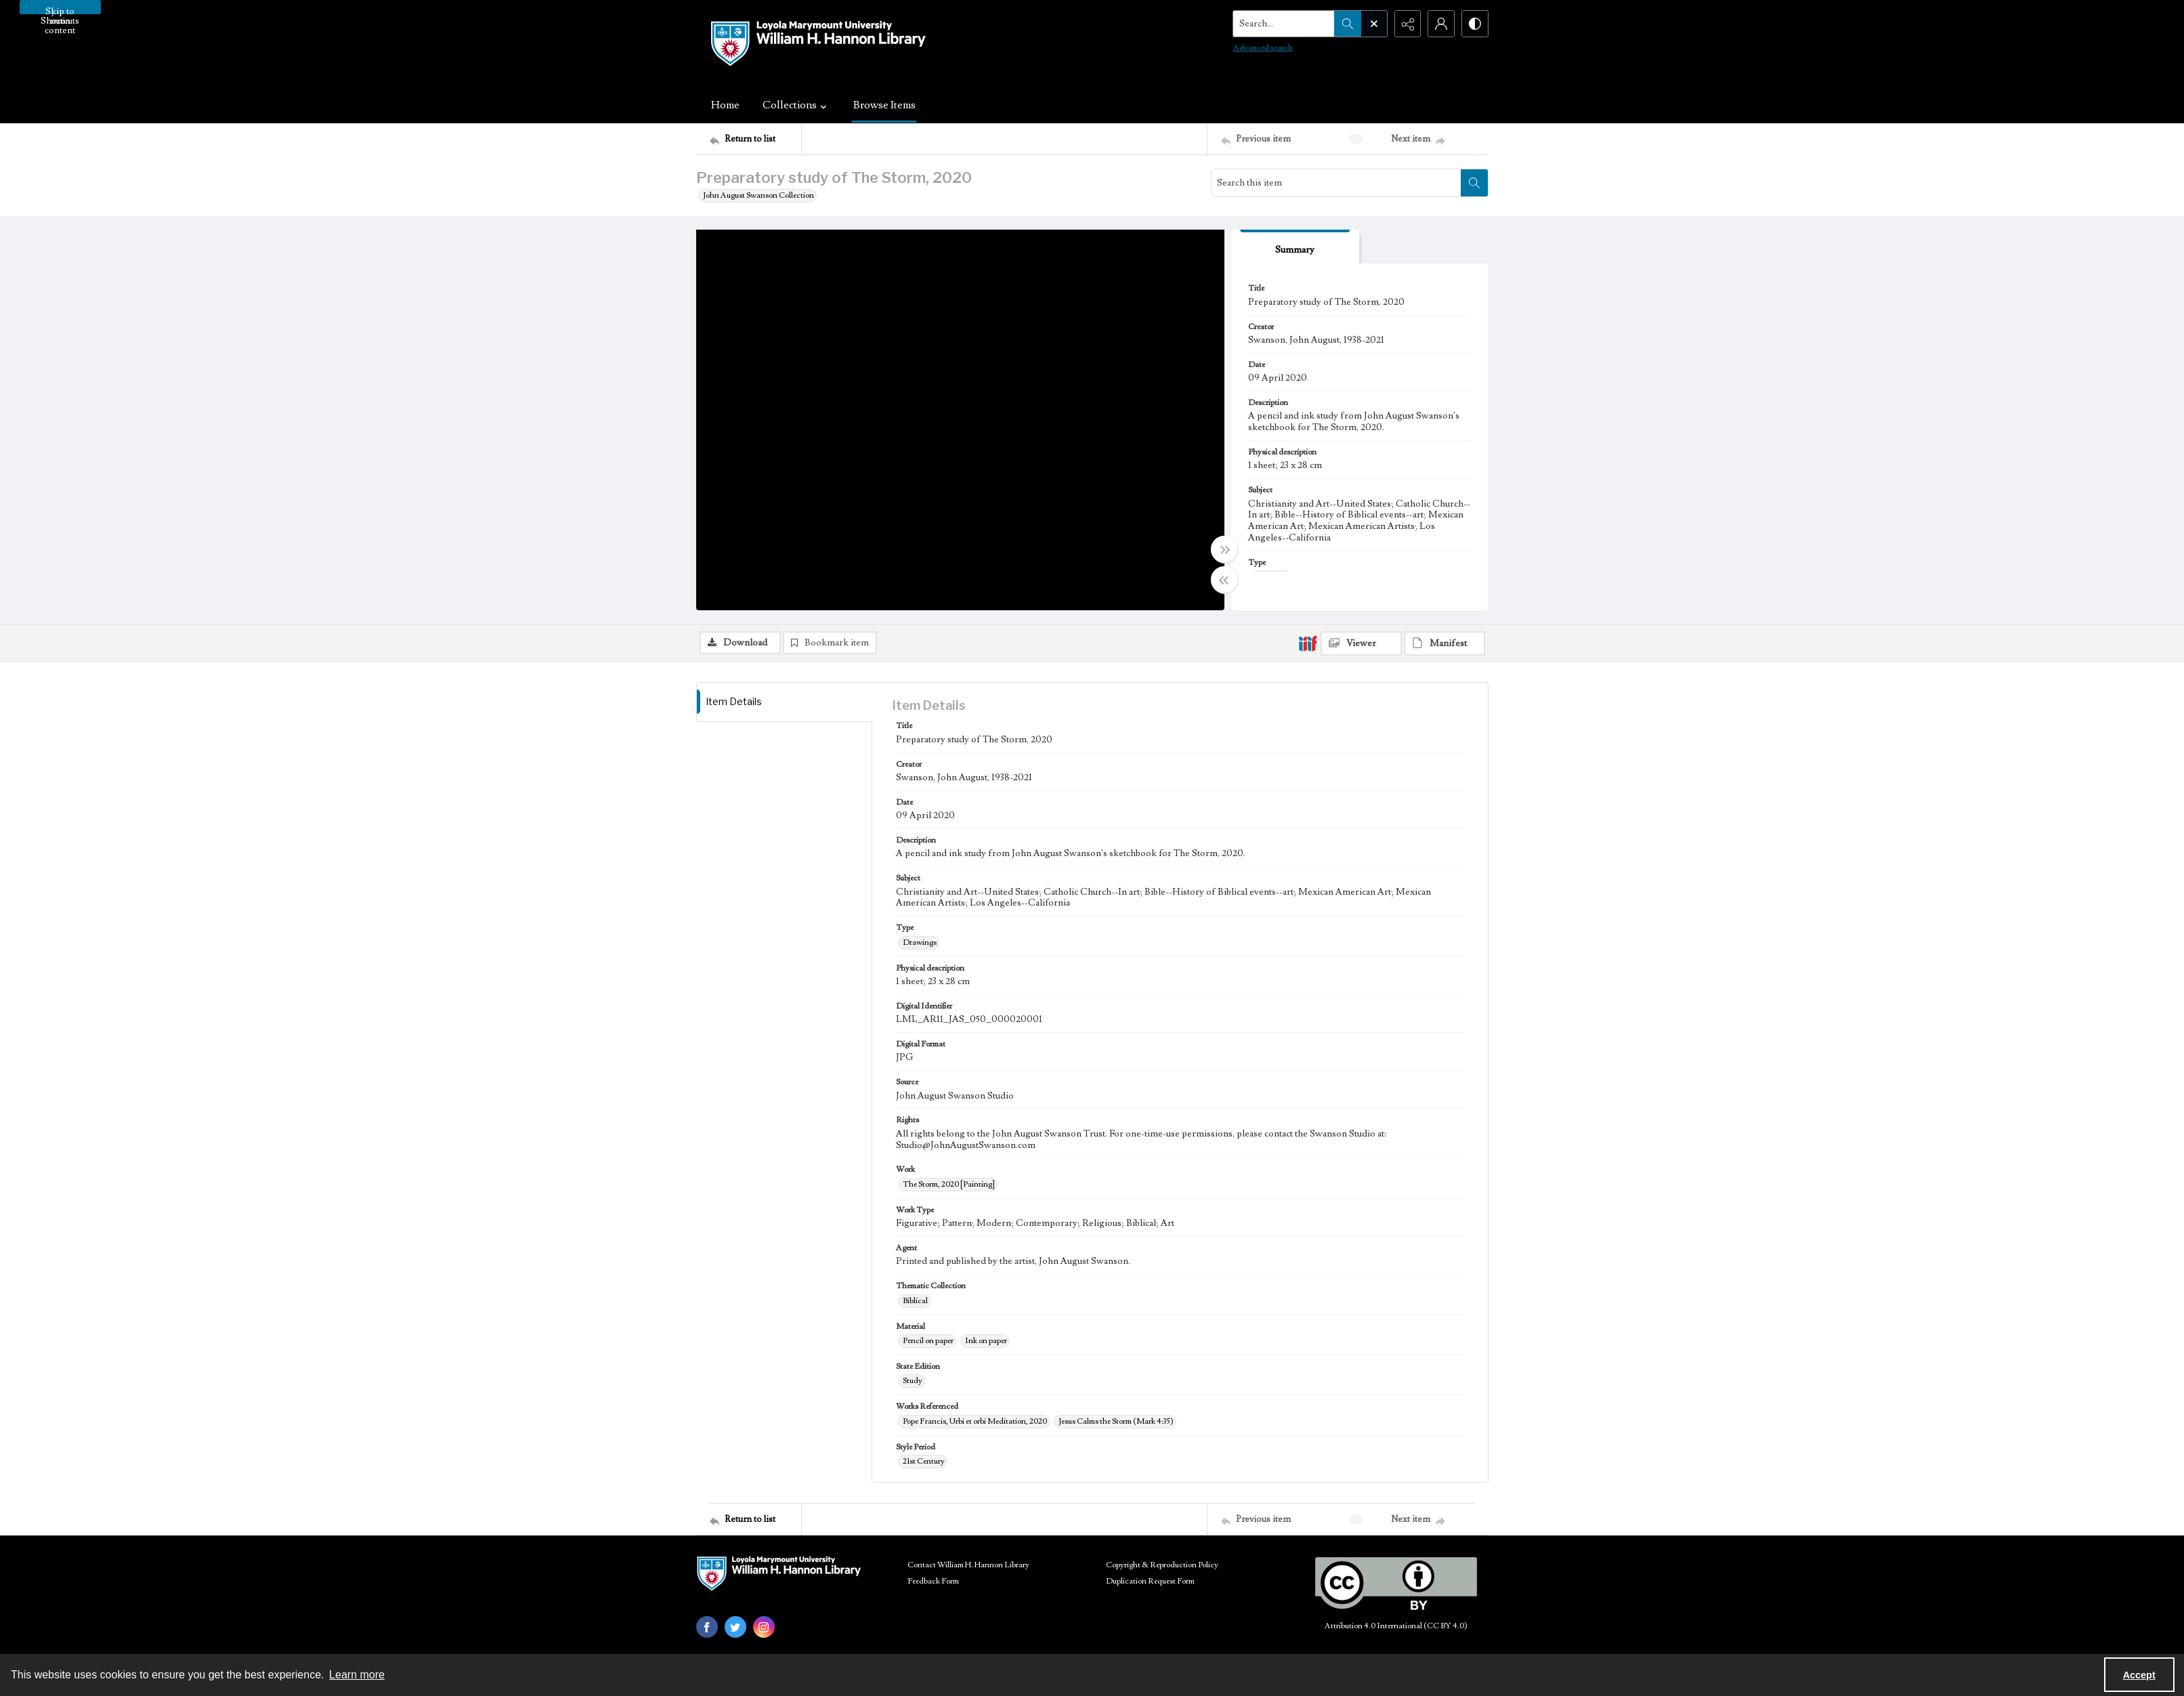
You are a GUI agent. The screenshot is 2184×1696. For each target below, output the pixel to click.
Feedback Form (933, 1581)
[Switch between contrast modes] (1475, 24)
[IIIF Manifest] (1444, 643)
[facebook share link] (707, 1627)
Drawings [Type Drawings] (920, 942)
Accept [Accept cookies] (2139, 1675)
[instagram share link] (764, 1627)
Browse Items (884, 105)
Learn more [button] (357, 1674)
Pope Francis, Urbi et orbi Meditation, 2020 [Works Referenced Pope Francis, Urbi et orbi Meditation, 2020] (975, 1421)
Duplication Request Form (1150, 1581)
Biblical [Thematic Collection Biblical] (915, 1301)
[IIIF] (1308, 642)
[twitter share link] (735, 1627)
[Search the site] (1283, 24)
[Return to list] (755, 138)
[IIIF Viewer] (1361, 643)
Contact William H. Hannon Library (968, 1565)
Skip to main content (60, 9)
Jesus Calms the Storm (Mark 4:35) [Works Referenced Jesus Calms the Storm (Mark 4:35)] (1116, 1421)
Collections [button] (796, 105)
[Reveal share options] (1407, 24)
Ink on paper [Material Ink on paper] (986, 1341)
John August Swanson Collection (758, 195)
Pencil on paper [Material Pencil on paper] (928, 1341)
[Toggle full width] (1224, 549)
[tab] (1295, 247)
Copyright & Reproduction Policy (1162, 1565)
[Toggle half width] (1224, 579)
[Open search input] (1373, 24)
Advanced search (1262, 48)
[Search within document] (1474, 182)
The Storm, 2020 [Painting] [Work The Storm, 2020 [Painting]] (949, 1184)
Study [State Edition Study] (912, 1381)
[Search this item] (1336, 182)
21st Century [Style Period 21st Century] (924, 1461)
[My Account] (1441, 24)
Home (725, 105)
